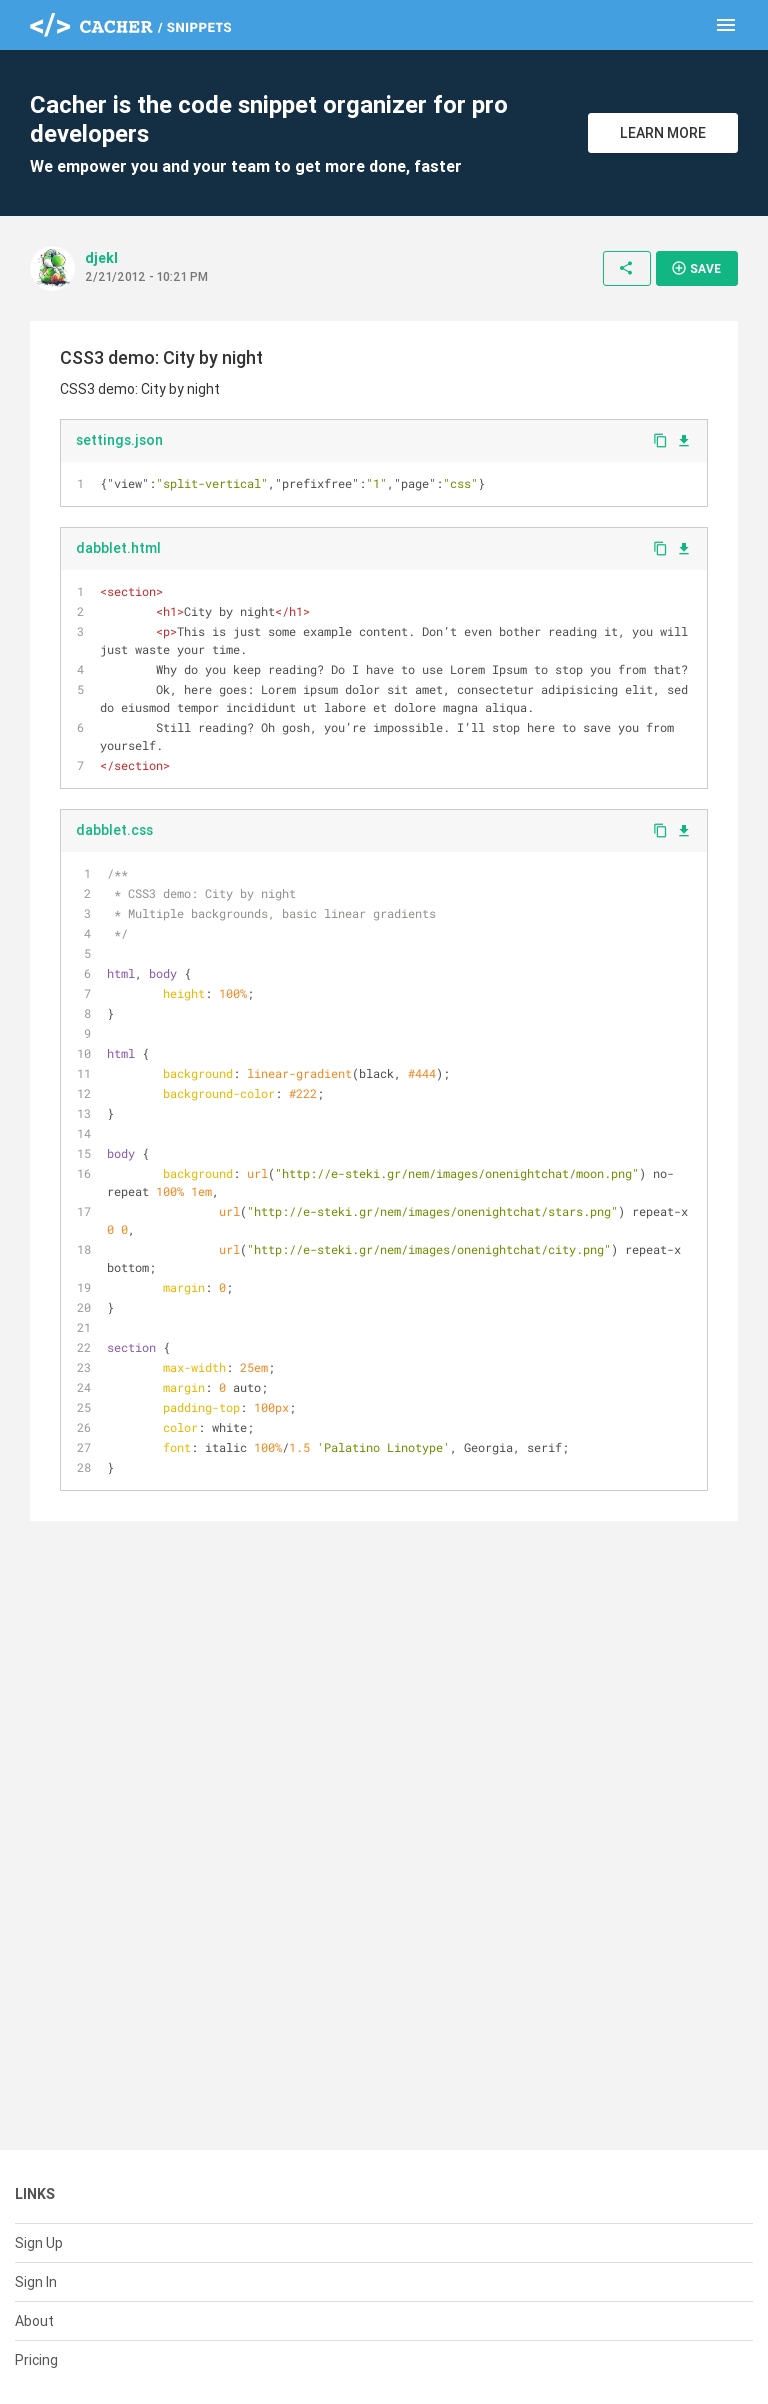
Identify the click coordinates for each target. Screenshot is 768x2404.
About (34, 2321)
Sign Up (39, 2243)
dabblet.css (114, 830)
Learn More (663, 133)
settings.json (119, 440)
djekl (101, 258)
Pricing (36, 2360)
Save (696, 268)
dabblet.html (118, 548)
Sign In (36, 2282)
